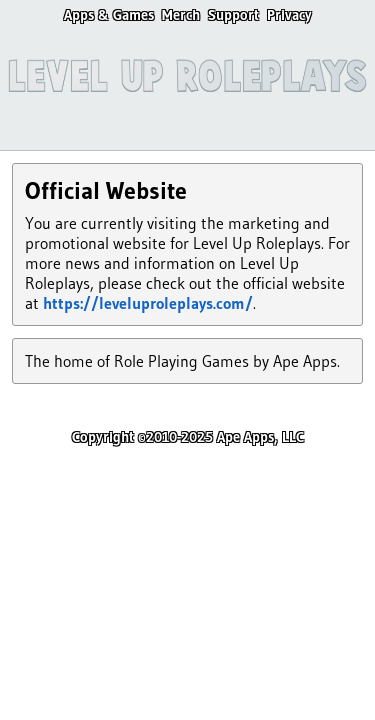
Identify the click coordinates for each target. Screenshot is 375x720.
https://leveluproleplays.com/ (148, 303)
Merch (181, 15)
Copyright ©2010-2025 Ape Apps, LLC (188, 437)
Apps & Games (109, 15)
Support (233, 15)
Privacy (289, 15)
